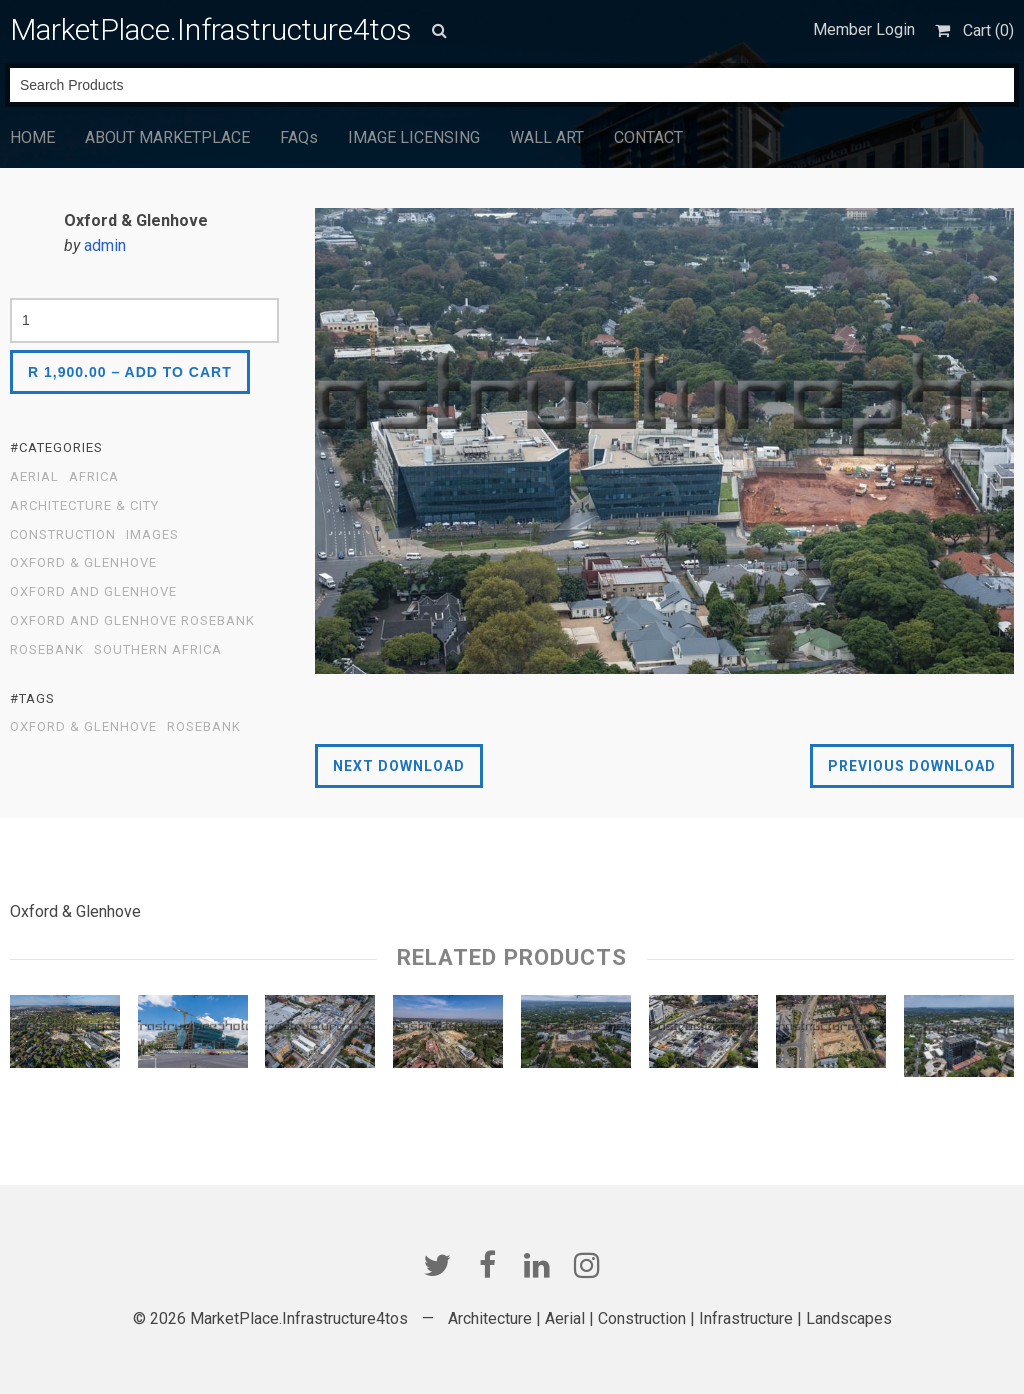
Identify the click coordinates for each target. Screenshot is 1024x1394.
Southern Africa (158, 650)
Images (152, 535)
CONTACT (648, 137)
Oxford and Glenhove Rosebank (132, 621)
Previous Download (912, 766)
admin (105, 245)
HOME (32, 137)
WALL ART (547, 137)
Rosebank (47, 650)
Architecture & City (84, 506)
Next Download (399, 766)
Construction (63, 535)
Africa (94, 477)
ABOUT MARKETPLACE (167, 137)
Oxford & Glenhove (83, 563)
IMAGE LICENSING (414, 137)
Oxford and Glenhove (93, 592)
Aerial (34, 477)
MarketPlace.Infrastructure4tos (211, 29)
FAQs (299, 137)
